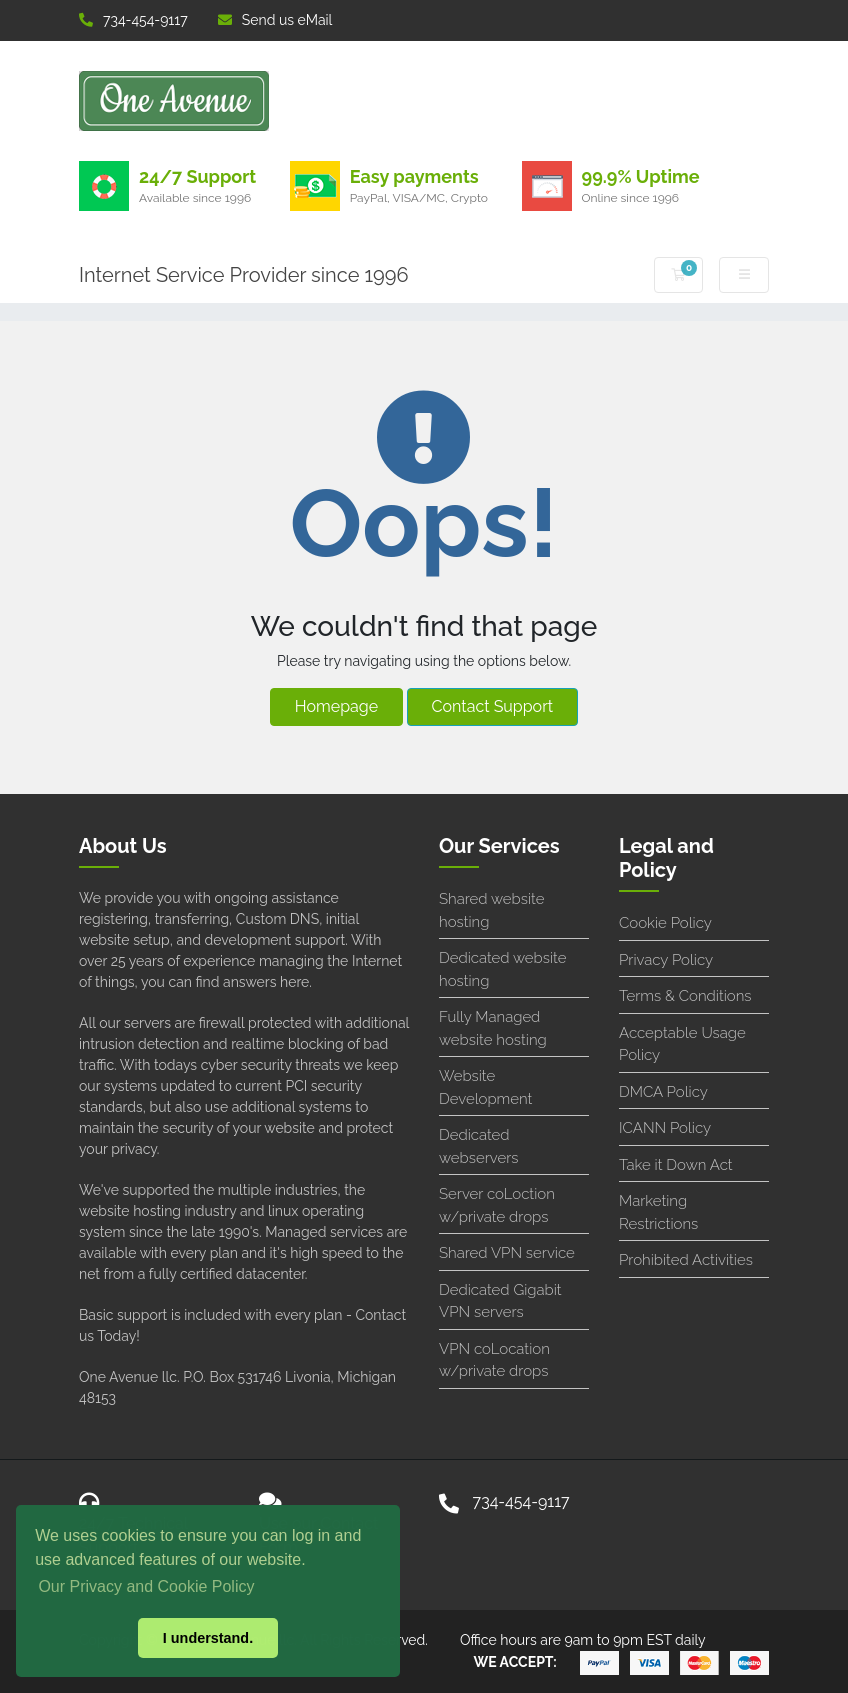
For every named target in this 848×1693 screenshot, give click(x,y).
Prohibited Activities (686, 1260)
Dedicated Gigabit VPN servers (500, 1301)
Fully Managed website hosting (493, 1028)
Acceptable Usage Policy (682, 1044)
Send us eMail (275, 20)
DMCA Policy (663, 1092)
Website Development (485, 1087)
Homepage (336, 706)
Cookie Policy (665, 923)
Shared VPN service (507, 1253)
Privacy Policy (666, 960)
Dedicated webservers (478, 1146)
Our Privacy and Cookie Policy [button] (146, 1586)
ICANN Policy (665, 1128)
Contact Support (493, 706)
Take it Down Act (676, 1165)
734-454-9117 (133, 20)
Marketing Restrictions (658, 1212)
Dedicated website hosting (502, 969)
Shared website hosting (491, 910)
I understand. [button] (208, 1638)
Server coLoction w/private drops (497, 1205)
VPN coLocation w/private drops (494, 1360)
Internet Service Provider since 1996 (244, 275)
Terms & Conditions (685, 996)
